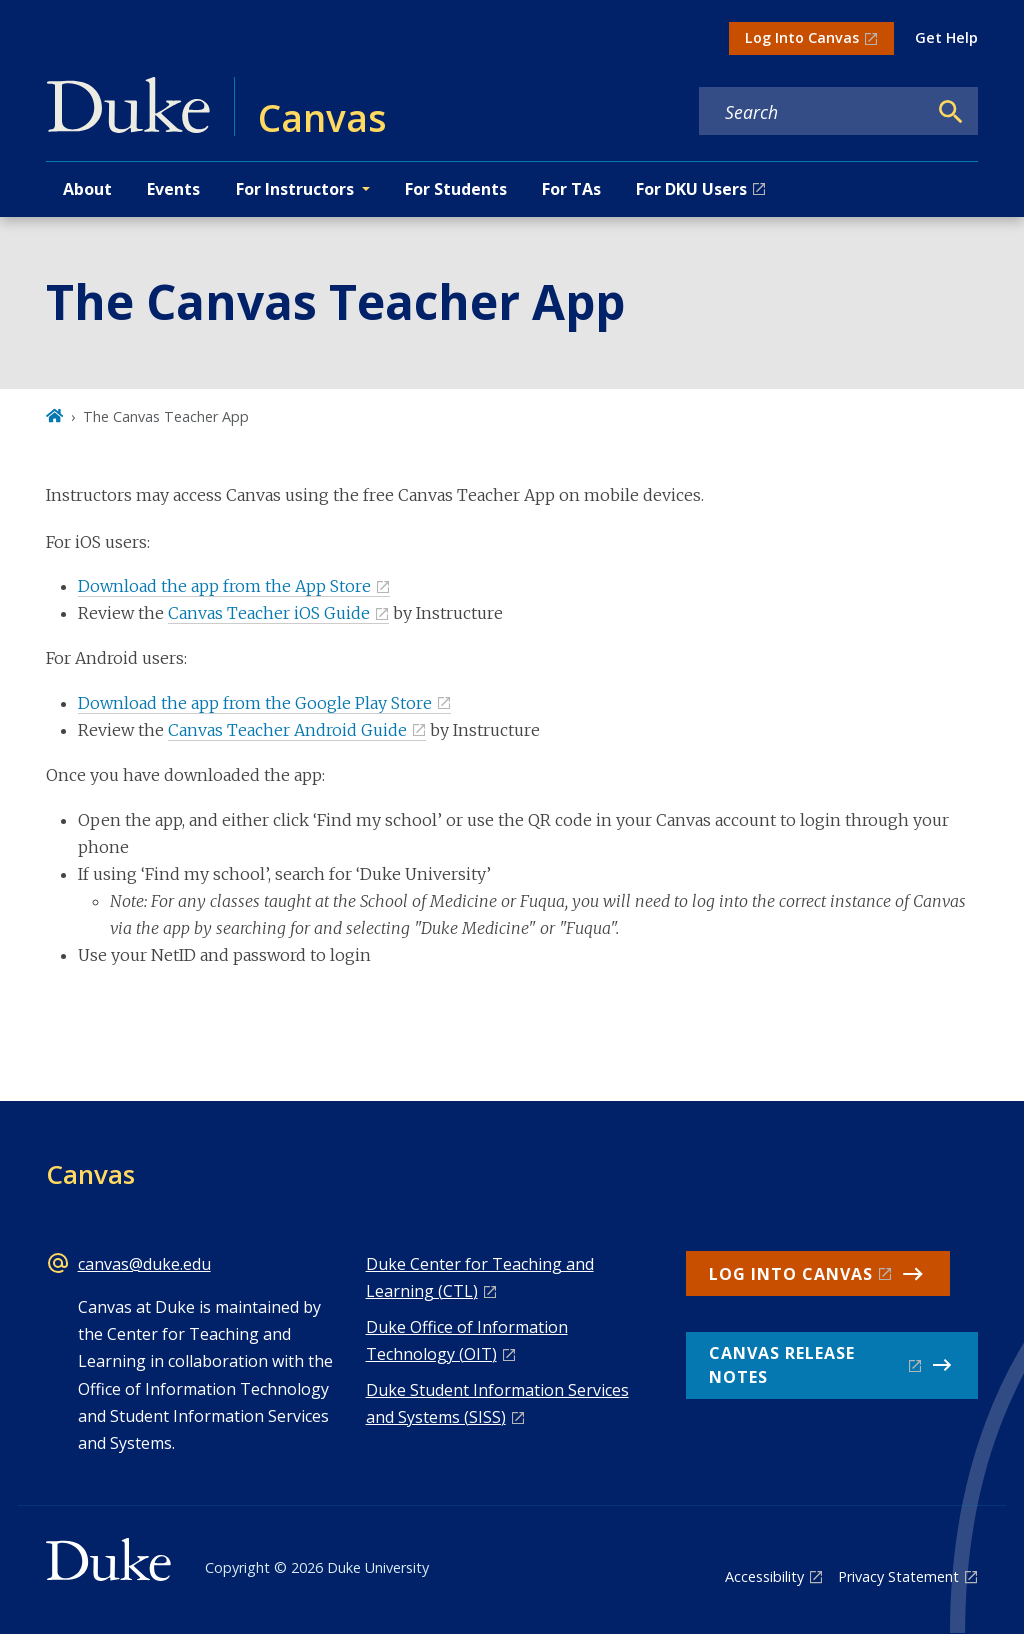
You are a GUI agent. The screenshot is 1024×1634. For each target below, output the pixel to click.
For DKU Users (691, 189)
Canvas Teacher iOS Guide (269, 613)
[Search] (951, 112)
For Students (456, 189)
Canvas (90, 1174)
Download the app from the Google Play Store (255, 703)
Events (173, 189)
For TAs (571, 189)
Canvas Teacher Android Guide (287, 730)
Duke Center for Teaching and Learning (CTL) (480, 1277)
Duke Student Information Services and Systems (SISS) (497, 1403)
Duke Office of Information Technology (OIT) (467, 1340)
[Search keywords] (813, 112)
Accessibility (764, 1576)
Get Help (946, 37)
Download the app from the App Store (224, 586)
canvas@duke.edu (144, 1264)
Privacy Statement (898, 1576)
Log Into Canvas (802, 37)
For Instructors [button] (295, 189)
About (87, 189)
